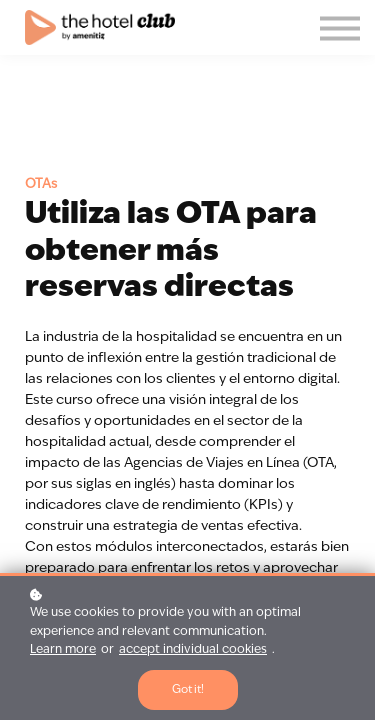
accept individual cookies (193, 650)
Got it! (188, 690)
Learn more (63, 650)
